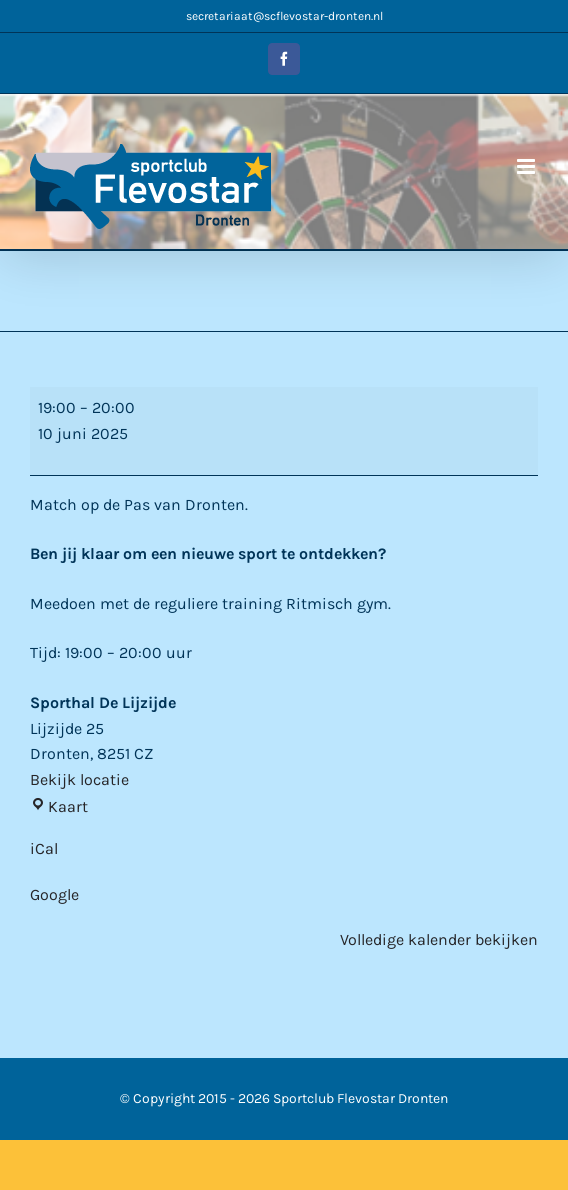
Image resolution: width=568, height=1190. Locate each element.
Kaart (59, 806)
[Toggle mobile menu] (527, 166)
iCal (44, 848)
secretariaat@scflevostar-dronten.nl (284, 16)
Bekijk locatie (79, 779)
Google (54, 894)
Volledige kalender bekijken (439, 939)
